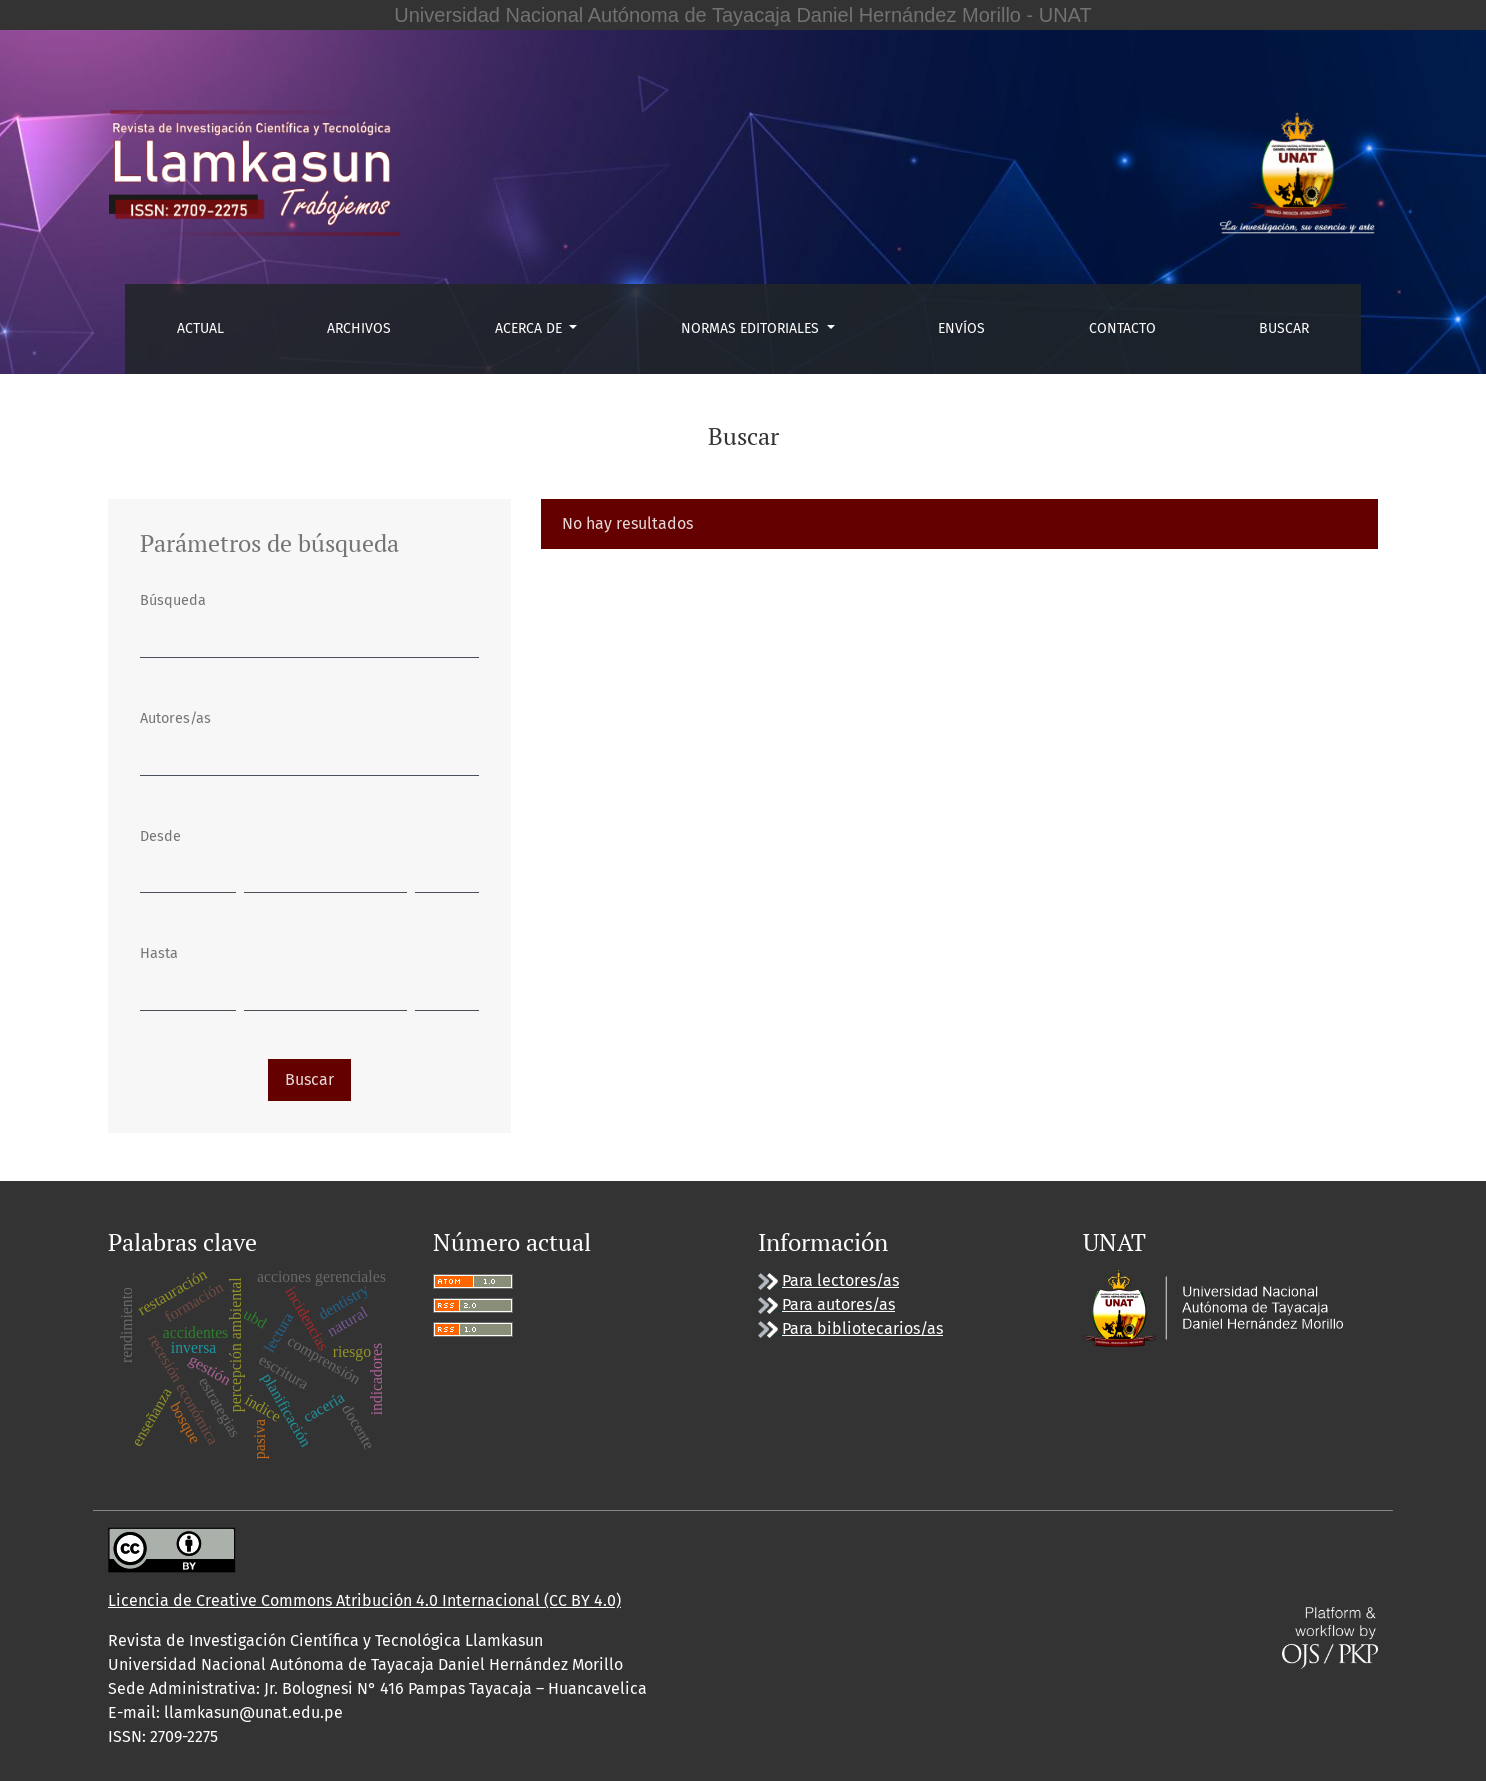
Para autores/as (838, 1304)
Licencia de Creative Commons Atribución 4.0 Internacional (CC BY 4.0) (364, 1600)
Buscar (1284, 328)
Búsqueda (173, 600)
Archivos (359, 328)
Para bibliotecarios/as (862, 1328)
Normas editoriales (752, 328)
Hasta (159, 953)
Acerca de (530, 328)
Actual (200, 328)
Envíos (961, 328)
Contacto (1122, 328)
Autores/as (175, 718)
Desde (160, 836)
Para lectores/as (840, 1280)
